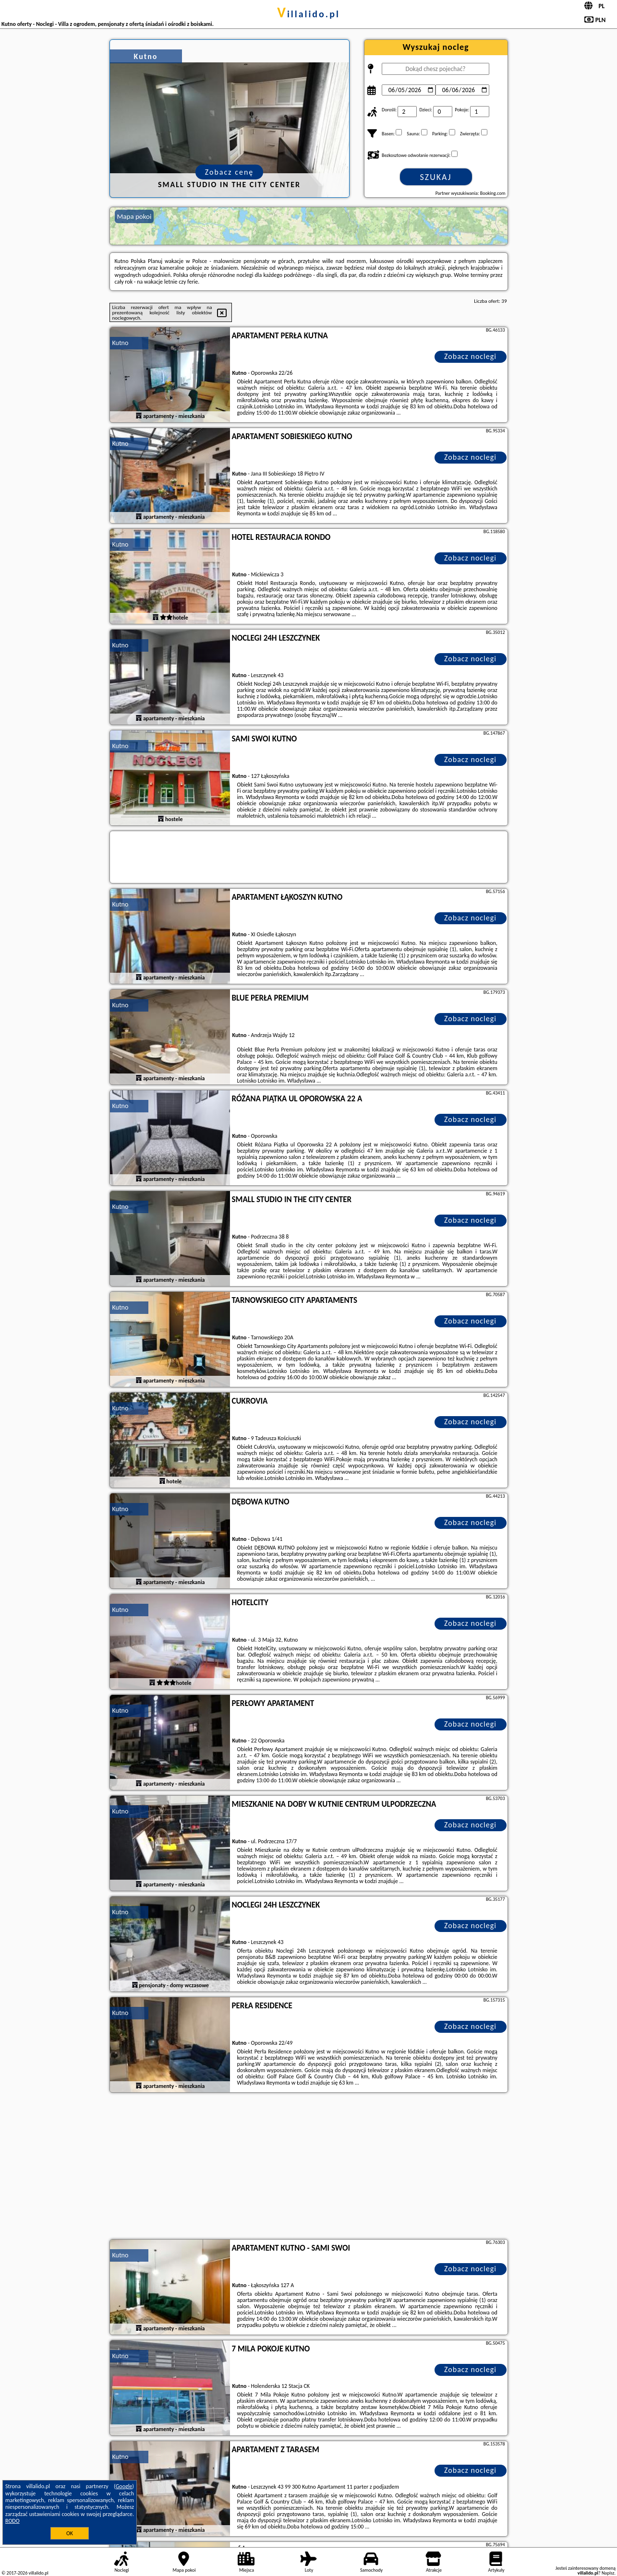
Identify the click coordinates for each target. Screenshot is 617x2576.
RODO (12, 2520)
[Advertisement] (308, 2167)
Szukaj (436, 177)
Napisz (608, 2573)
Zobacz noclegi (470, 356)
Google (124, 2486)
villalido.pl (308, 14)
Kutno (120, 343)
